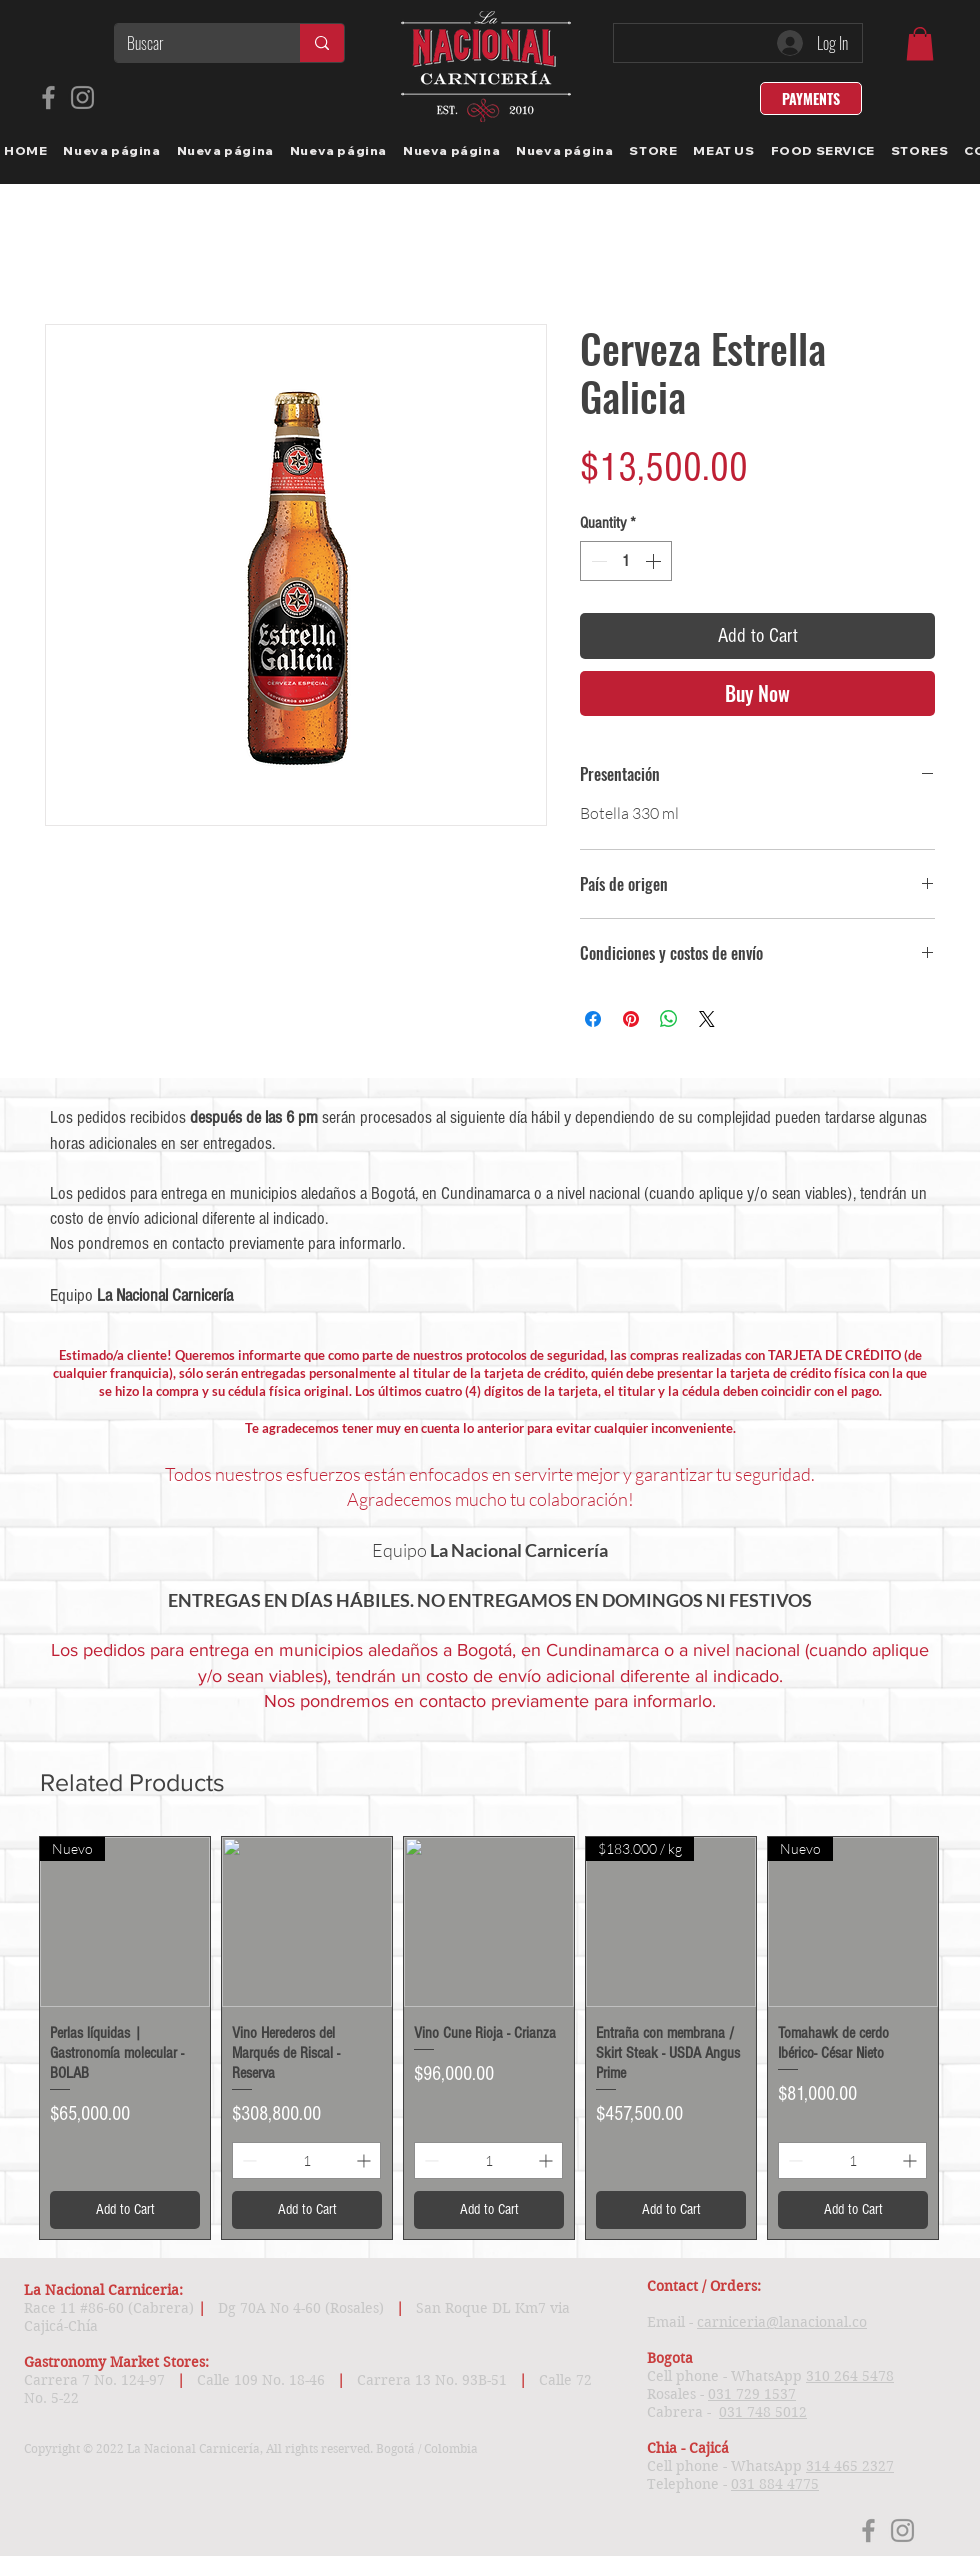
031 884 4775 (775, 2484)
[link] (920, 43)
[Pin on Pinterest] (631, 1019)
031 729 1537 (752, 2394)
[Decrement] (597, 561)
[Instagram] (82, 97)
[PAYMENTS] (811, 98)
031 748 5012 (763, 2412)
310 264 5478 (850, 2376)
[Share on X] (707, 1019)
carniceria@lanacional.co (782, 2322)
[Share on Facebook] (593, 1019)
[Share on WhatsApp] (669, 1019)
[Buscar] (192, 43)
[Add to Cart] (125, 2210)
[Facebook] (48, 97)
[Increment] (655, 561)
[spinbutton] (626, 561)
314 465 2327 (850, 2466)
